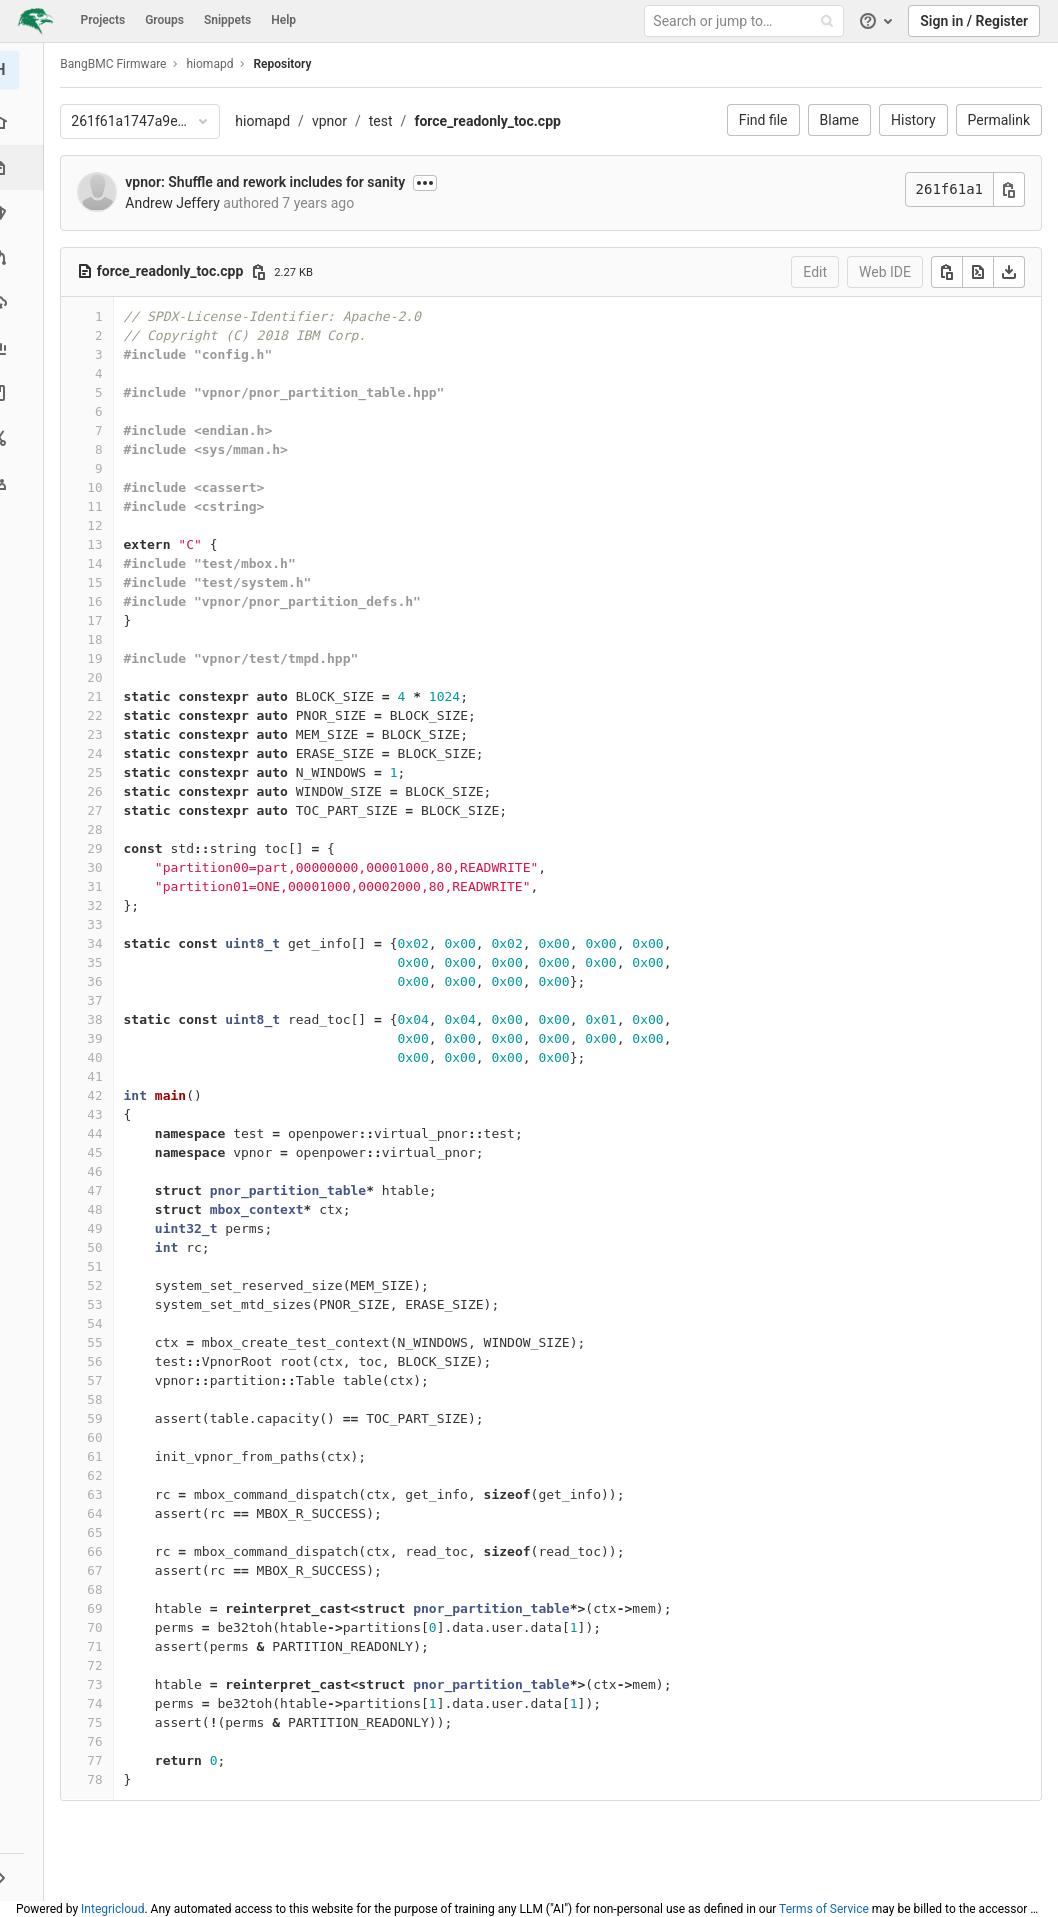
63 (100, 1494)
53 (100, 1304)
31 (100, 886)
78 (100, 1779)
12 (100, 525)
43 (100, 1114)
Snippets (227, 20)
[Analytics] (24, 347)
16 (100, 601)
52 (100, 1285)
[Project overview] (24, 122)
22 (100, 715)
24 (100, 753)
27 (100, 810)
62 (100, 1475)
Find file (763, 120)
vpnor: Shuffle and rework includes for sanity (271, 182)
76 (100, 1741)
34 (100, 943)
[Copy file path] (264, 272)
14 (100, 563)
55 (100, 1342)
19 (100, 658)
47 (100, 1190)
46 (100, 1171)
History (913, 120)
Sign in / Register (974, 21)
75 (100, 1722)
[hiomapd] (25, 70)
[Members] (24, 482)
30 (100, 867)
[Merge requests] (24, 257)
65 (100, 1532)
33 (100, 924)
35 (100, 962)
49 (100, 1228)
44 (100, 1133)
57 (100, 1380)
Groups (164, 20)
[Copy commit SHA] (1009, 189)
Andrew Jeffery (178, 203)
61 (100, 1456)
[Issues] (24, 212)
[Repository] (26, 167)
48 (100, 1209)
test (386, 121)
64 (100, 1513)
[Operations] (24, 302)
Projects (103, 20)
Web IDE (885, 272)
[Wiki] (24, 392)
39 (100, 1038)
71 (100, 1646)
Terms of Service (824, 1909)
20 (100, 677)
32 (100, 905)
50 (100, 1247)
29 (100, 848)
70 (100, 1627)
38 (100, 1019)
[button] (24, 1877)
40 (100, 1057)
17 (100, 620)
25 (100, 772)
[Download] (1009, 272)
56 (100, 1361)
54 (100, 1323)
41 (100, 1076)
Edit (815, 272)
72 (100, 1665)
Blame (839, 120)
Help (283, 20)
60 (100, 1437)
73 (100, 1684)
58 (100, 1399)
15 (100, 582)
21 (100, 696)
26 (100, 791)
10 (100, 487)
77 (100, 1760)
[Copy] (947, 272)
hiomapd (268, 121)
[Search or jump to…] (747, 21)
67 (100, 1570)
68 (100, 1589)
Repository (288, 64)
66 (100, 1551)
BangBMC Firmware (119, 64)
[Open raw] (978, 272)
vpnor (335, 121)
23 (100, 734)
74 (100, 1703)
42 (100, 1095)
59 (100, 1418)
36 (100, 981)
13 (100, 544)
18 (100, 639)
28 (100, 829)
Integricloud (112, 1909)
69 (100, 1608)
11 (100, 506)
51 (100, 1266)
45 (100, 1152)
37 (100, 1000)
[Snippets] (24, 437)
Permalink (999, 120)
